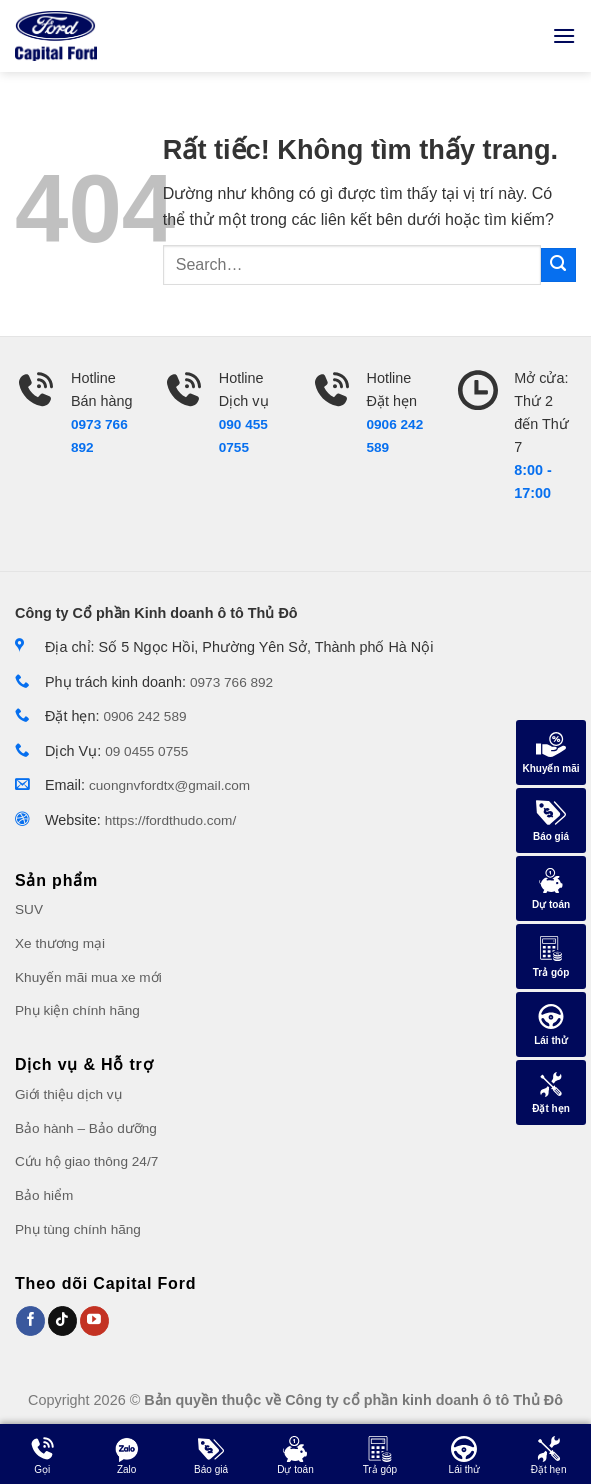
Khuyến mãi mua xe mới (88, 977)
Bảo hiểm (44, 1195)
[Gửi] (558, 265)
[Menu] (564, 35)
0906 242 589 (144, 716)
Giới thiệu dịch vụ (68, 1094)
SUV (29, 909)
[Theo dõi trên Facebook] (30, 1321)
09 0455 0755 (146, 751)
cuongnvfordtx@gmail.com (169, 785)
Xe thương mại (60, 943)
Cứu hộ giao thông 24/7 (86, 1161)
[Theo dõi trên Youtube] (94, 1321)
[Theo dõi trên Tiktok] (62, 1321)
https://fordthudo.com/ (170, 820)
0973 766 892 (231, 682)
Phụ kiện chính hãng (77, 1010)
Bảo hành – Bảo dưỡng (86, 1128)
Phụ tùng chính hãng (78, 1229)
